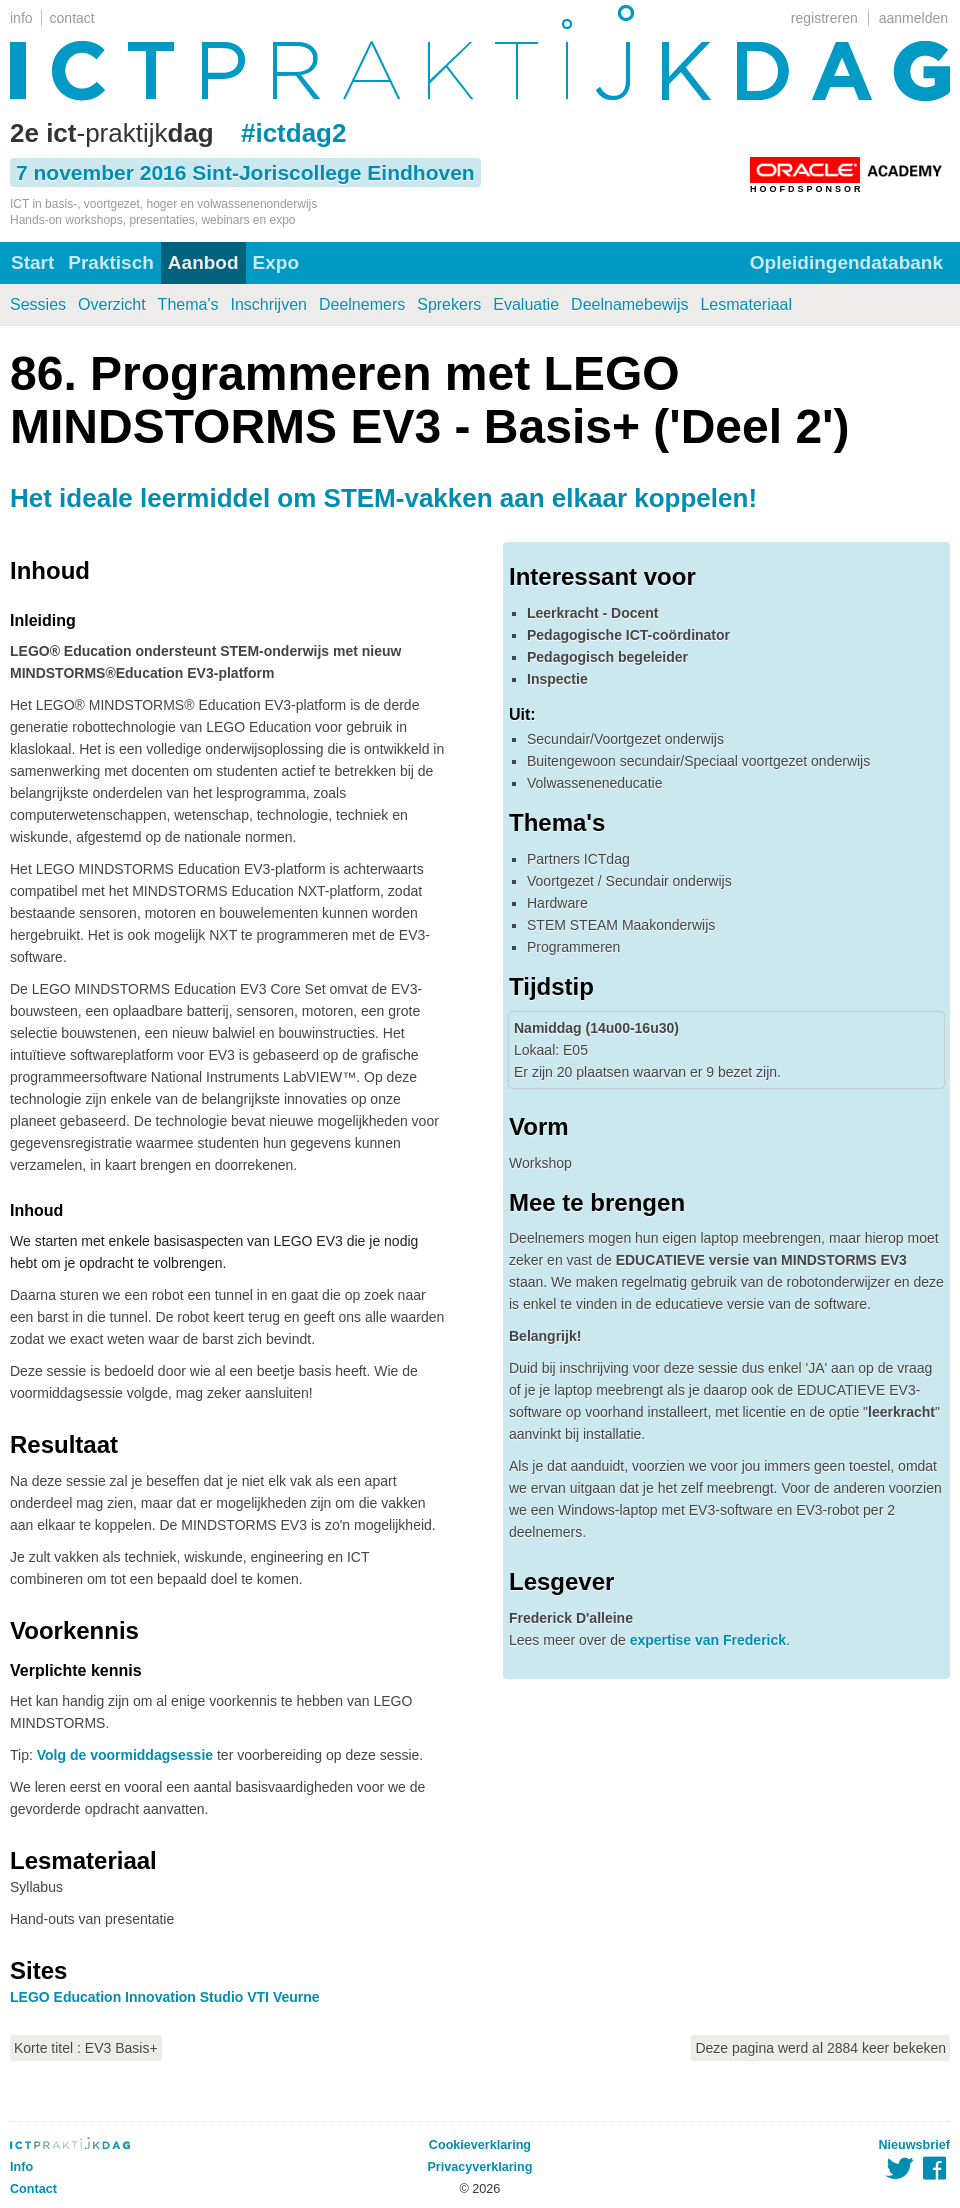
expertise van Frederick (708, 1640)
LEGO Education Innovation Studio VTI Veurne (165, 1997)
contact (72, 18)
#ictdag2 (294, 133)
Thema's (188, 304)
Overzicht (112, 304)
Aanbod (203, 262)
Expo (276, 262)
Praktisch (111, 262)
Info (21, 2167)
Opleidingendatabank (846, 262)
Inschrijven (268, 304)
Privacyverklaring (479, 2167)
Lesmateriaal (746, 304)
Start (32, 262)
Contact (33, 2189)
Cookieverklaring (480, 2145)
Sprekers (449, 304)
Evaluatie (526, 304)
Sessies (38, 304)
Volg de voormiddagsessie (125, 1755)
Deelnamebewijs (629, 304)
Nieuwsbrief (914, 2145)
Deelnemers (362, 304)
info (21, 18)
